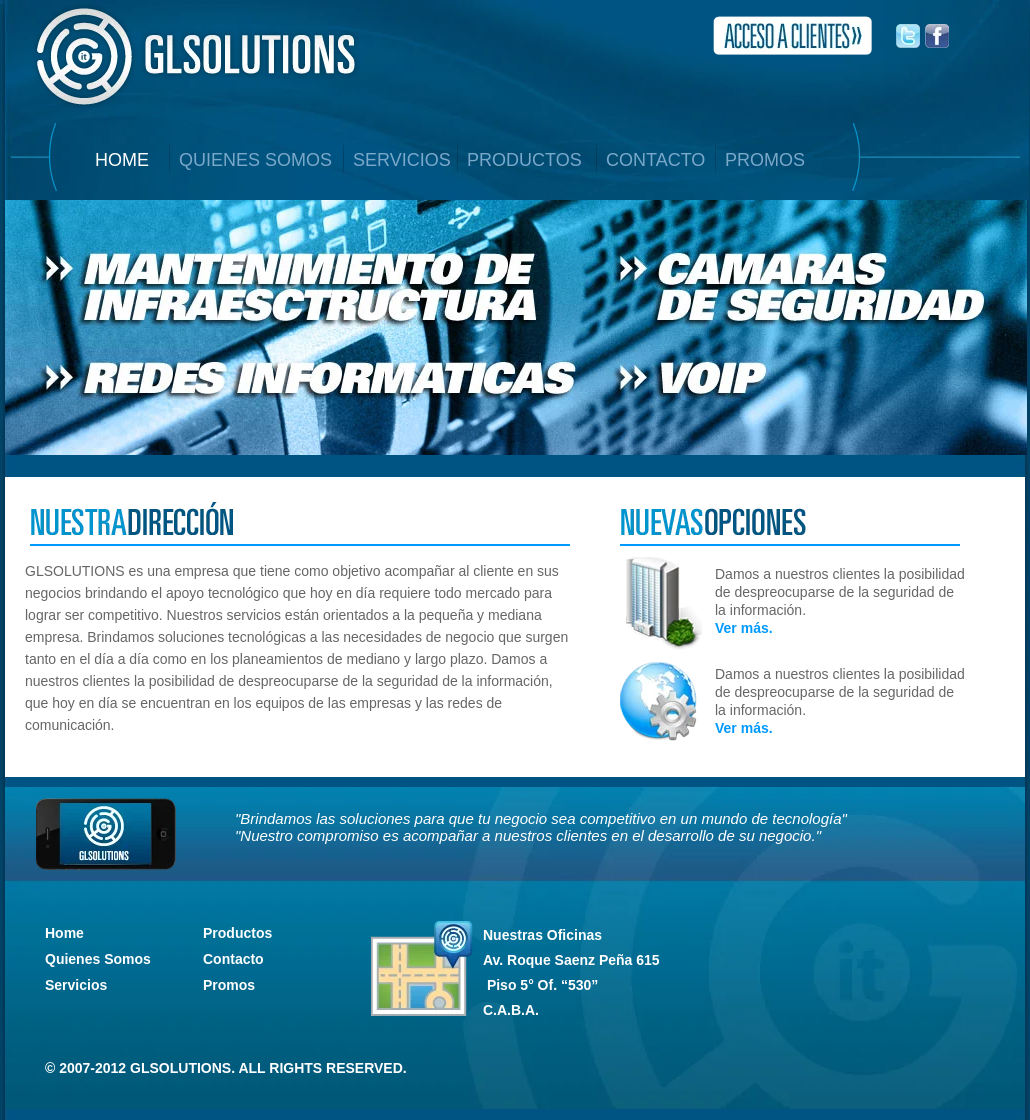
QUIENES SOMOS (255, 160)
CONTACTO (655, 160)
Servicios (76, 985)
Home (64, 933)
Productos (237, 933)
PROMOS (765, 160)
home (122, 160)
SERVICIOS (402, 160)
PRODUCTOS (524, 160)
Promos (229, 985)
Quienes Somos (98, 959)
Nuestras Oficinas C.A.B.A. (571, 972)
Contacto (233, 959)
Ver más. (744, 628)
